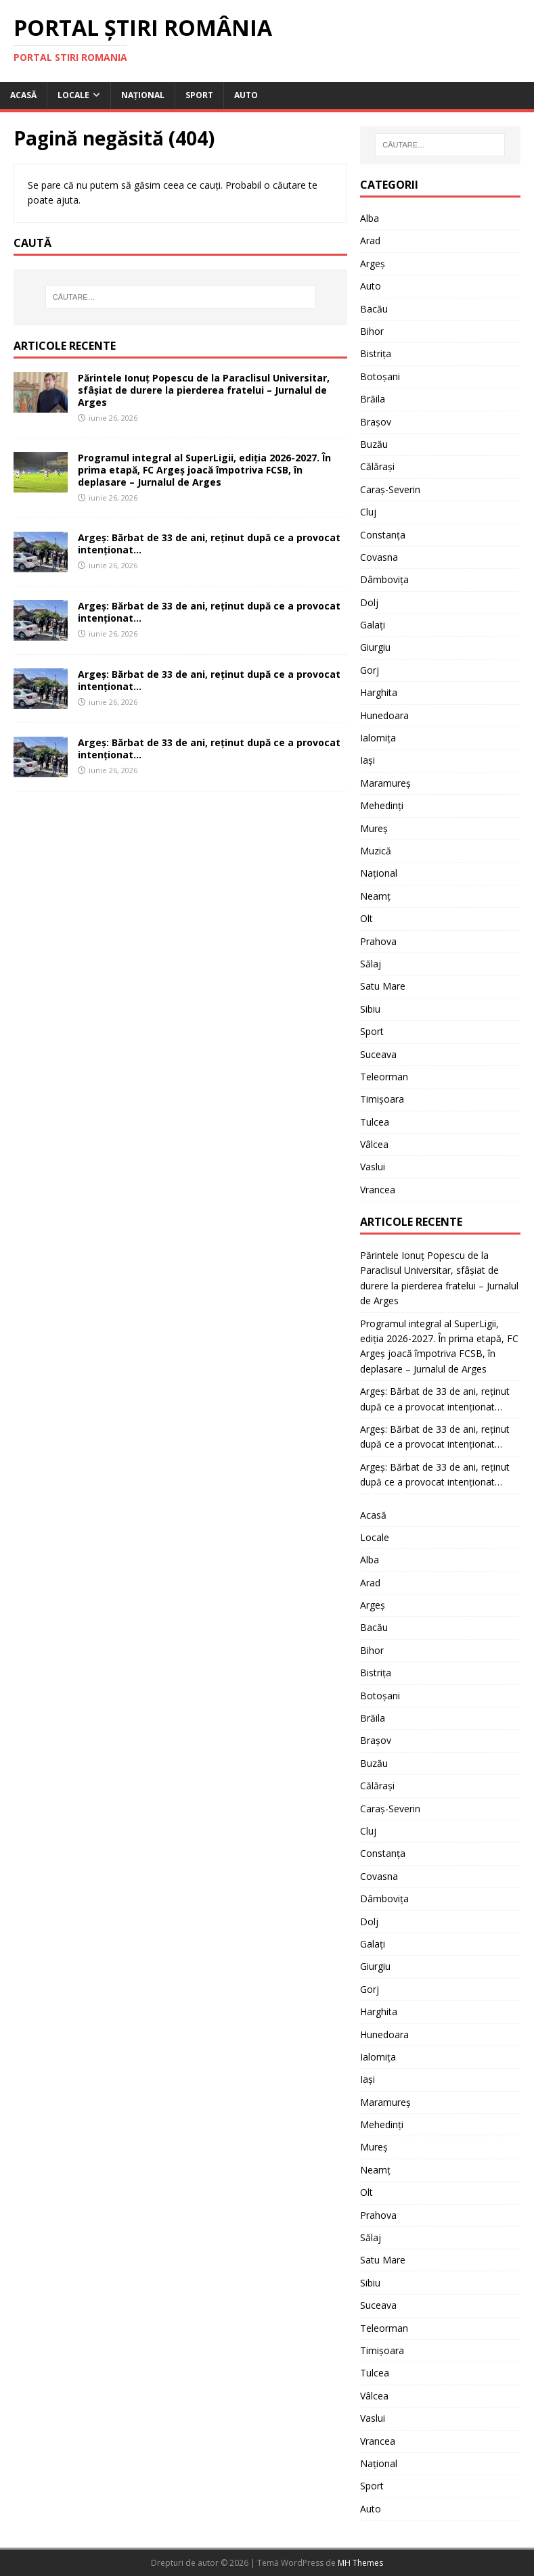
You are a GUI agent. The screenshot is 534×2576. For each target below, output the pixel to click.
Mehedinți (381, 805)
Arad (370, 240)
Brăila (372, 398)
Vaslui (372, 1166)
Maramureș (385, 783)
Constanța (382, 534)
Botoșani (380, 376)
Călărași (377, 466)
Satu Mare (382, 986)
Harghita (378, 692)
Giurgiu (375, 647)
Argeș (372, 263)
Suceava (378, 1054)
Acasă (23, 95)
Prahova (378, 941)
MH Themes (360, 2563)
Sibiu (370, 1009)
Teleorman (384, 1076)
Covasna (379, 557)
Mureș (374, 828)
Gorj (369, 670)
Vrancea (377, 1189)
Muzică (375, 850)
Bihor (372, 331)
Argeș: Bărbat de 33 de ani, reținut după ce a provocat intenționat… (209, 543)
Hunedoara (384, 715)
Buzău (374, 444)
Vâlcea (374, 1144)
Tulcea (374, 1122)
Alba (369, 218)
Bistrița (375, 353)
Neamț (375, 896)
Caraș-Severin (390, 489)
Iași (367, 760)
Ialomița (378, 737)
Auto (246, 95)
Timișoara (382, 1098)
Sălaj (370, 963)
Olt (366, 918)
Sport (199, 95)
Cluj (368, 511)
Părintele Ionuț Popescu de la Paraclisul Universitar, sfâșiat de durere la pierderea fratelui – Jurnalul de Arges (204, 390)
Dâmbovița (384, 579)
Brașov (375, 421)
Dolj (369, 602)
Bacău (374, 308)
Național (142, 95)
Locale (73, 95)
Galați (372, 624)
